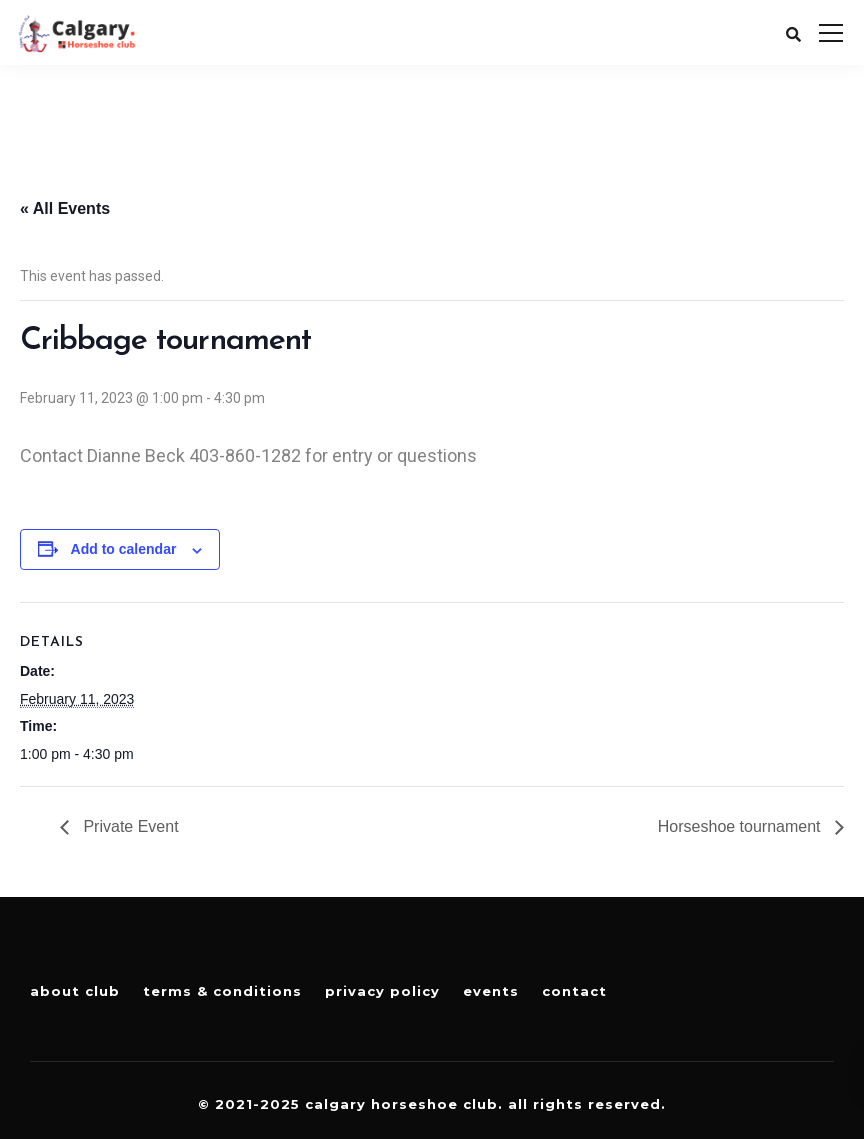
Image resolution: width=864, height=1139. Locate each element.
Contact (574, 991)
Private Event (129, 826)
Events (491, 991)
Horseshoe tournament (741, 826)
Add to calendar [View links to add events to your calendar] (124, 549)
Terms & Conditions (222, 991)
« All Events (65, 208)
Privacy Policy (382, 991)
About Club (75, 991)
